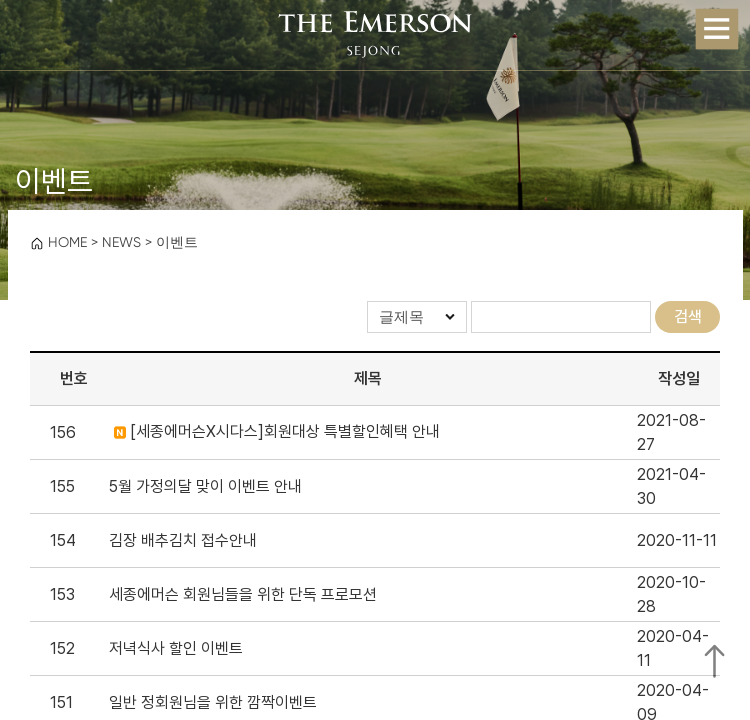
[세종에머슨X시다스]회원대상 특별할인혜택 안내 (277, 431)
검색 (688, 316)
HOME (58, 242)
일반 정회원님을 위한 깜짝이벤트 (213, 702)
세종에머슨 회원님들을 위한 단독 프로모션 (243, 594)
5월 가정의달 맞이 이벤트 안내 (205, 486)
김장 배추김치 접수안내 (183, 540)
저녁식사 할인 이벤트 (176, 648)
